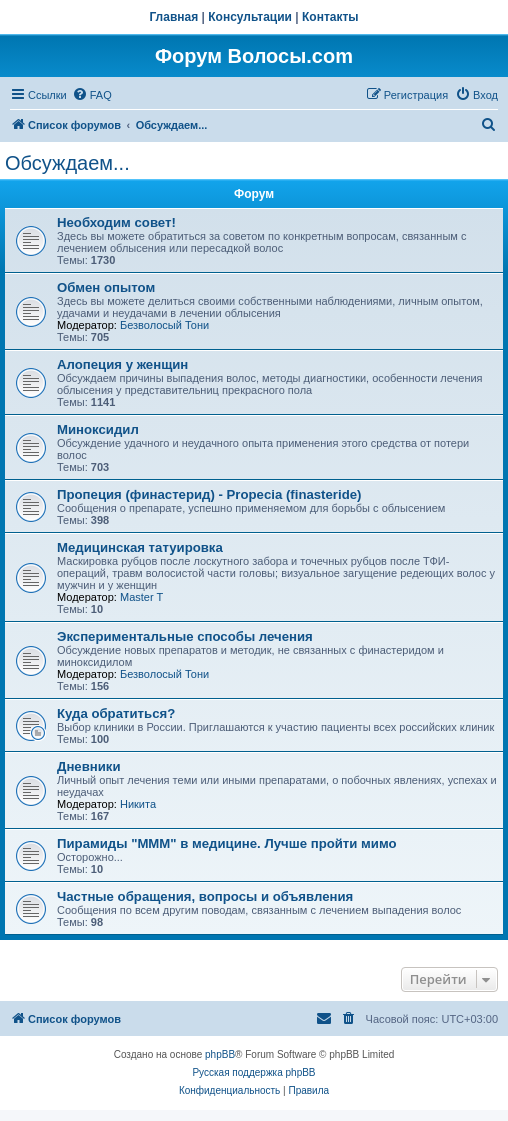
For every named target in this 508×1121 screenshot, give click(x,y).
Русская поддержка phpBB (253, 1072)
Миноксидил (98, 429)
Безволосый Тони (164, 325)
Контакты (330, 17)
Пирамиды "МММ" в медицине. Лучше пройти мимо (227, 843)
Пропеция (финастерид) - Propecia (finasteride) (209, 494)
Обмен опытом (106, 287)
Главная (173, 17)
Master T (141, 597)
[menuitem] (92, 95)
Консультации (250, 17)
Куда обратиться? (116, 713)
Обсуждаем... (67, 163)
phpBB (220, 1054)
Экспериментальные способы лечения (185, 636)
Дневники (89, 766)
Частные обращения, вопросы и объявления (205, 896)
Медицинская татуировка (140, 547)
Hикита (138, 804)
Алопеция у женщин (122, 364)
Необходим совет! (116, 222)
